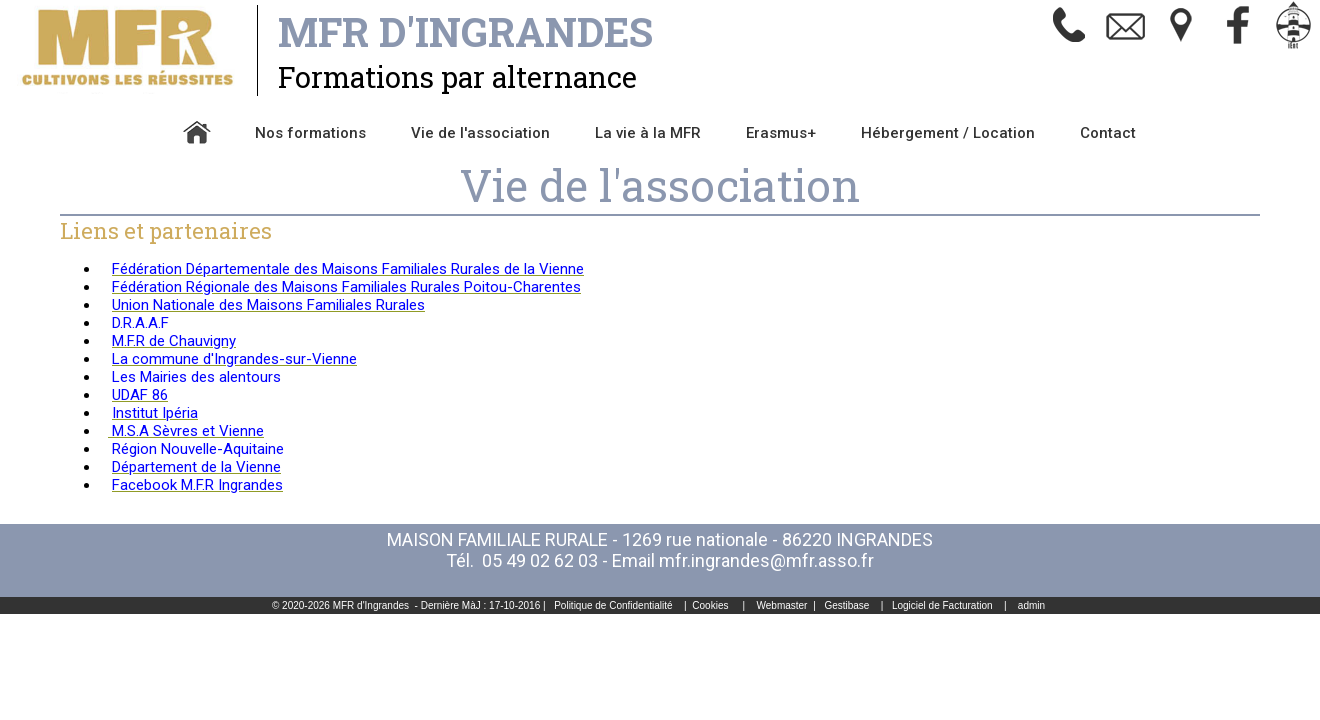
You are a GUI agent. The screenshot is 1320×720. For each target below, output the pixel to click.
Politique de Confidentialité (613, 605)
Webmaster (782, 605)
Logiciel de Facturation (942, 605)
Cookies (710, 605)
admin (1031, 605)
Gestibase (846, 605)
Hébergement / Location (948, 133)
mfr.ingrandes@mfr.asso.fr (766, 560)
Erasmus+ (781, 133)
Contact (1108, 133)
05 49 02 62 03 (540, 560)
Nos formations (310, 133)
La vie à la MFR (648, 133)
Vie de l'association (480, 133)
